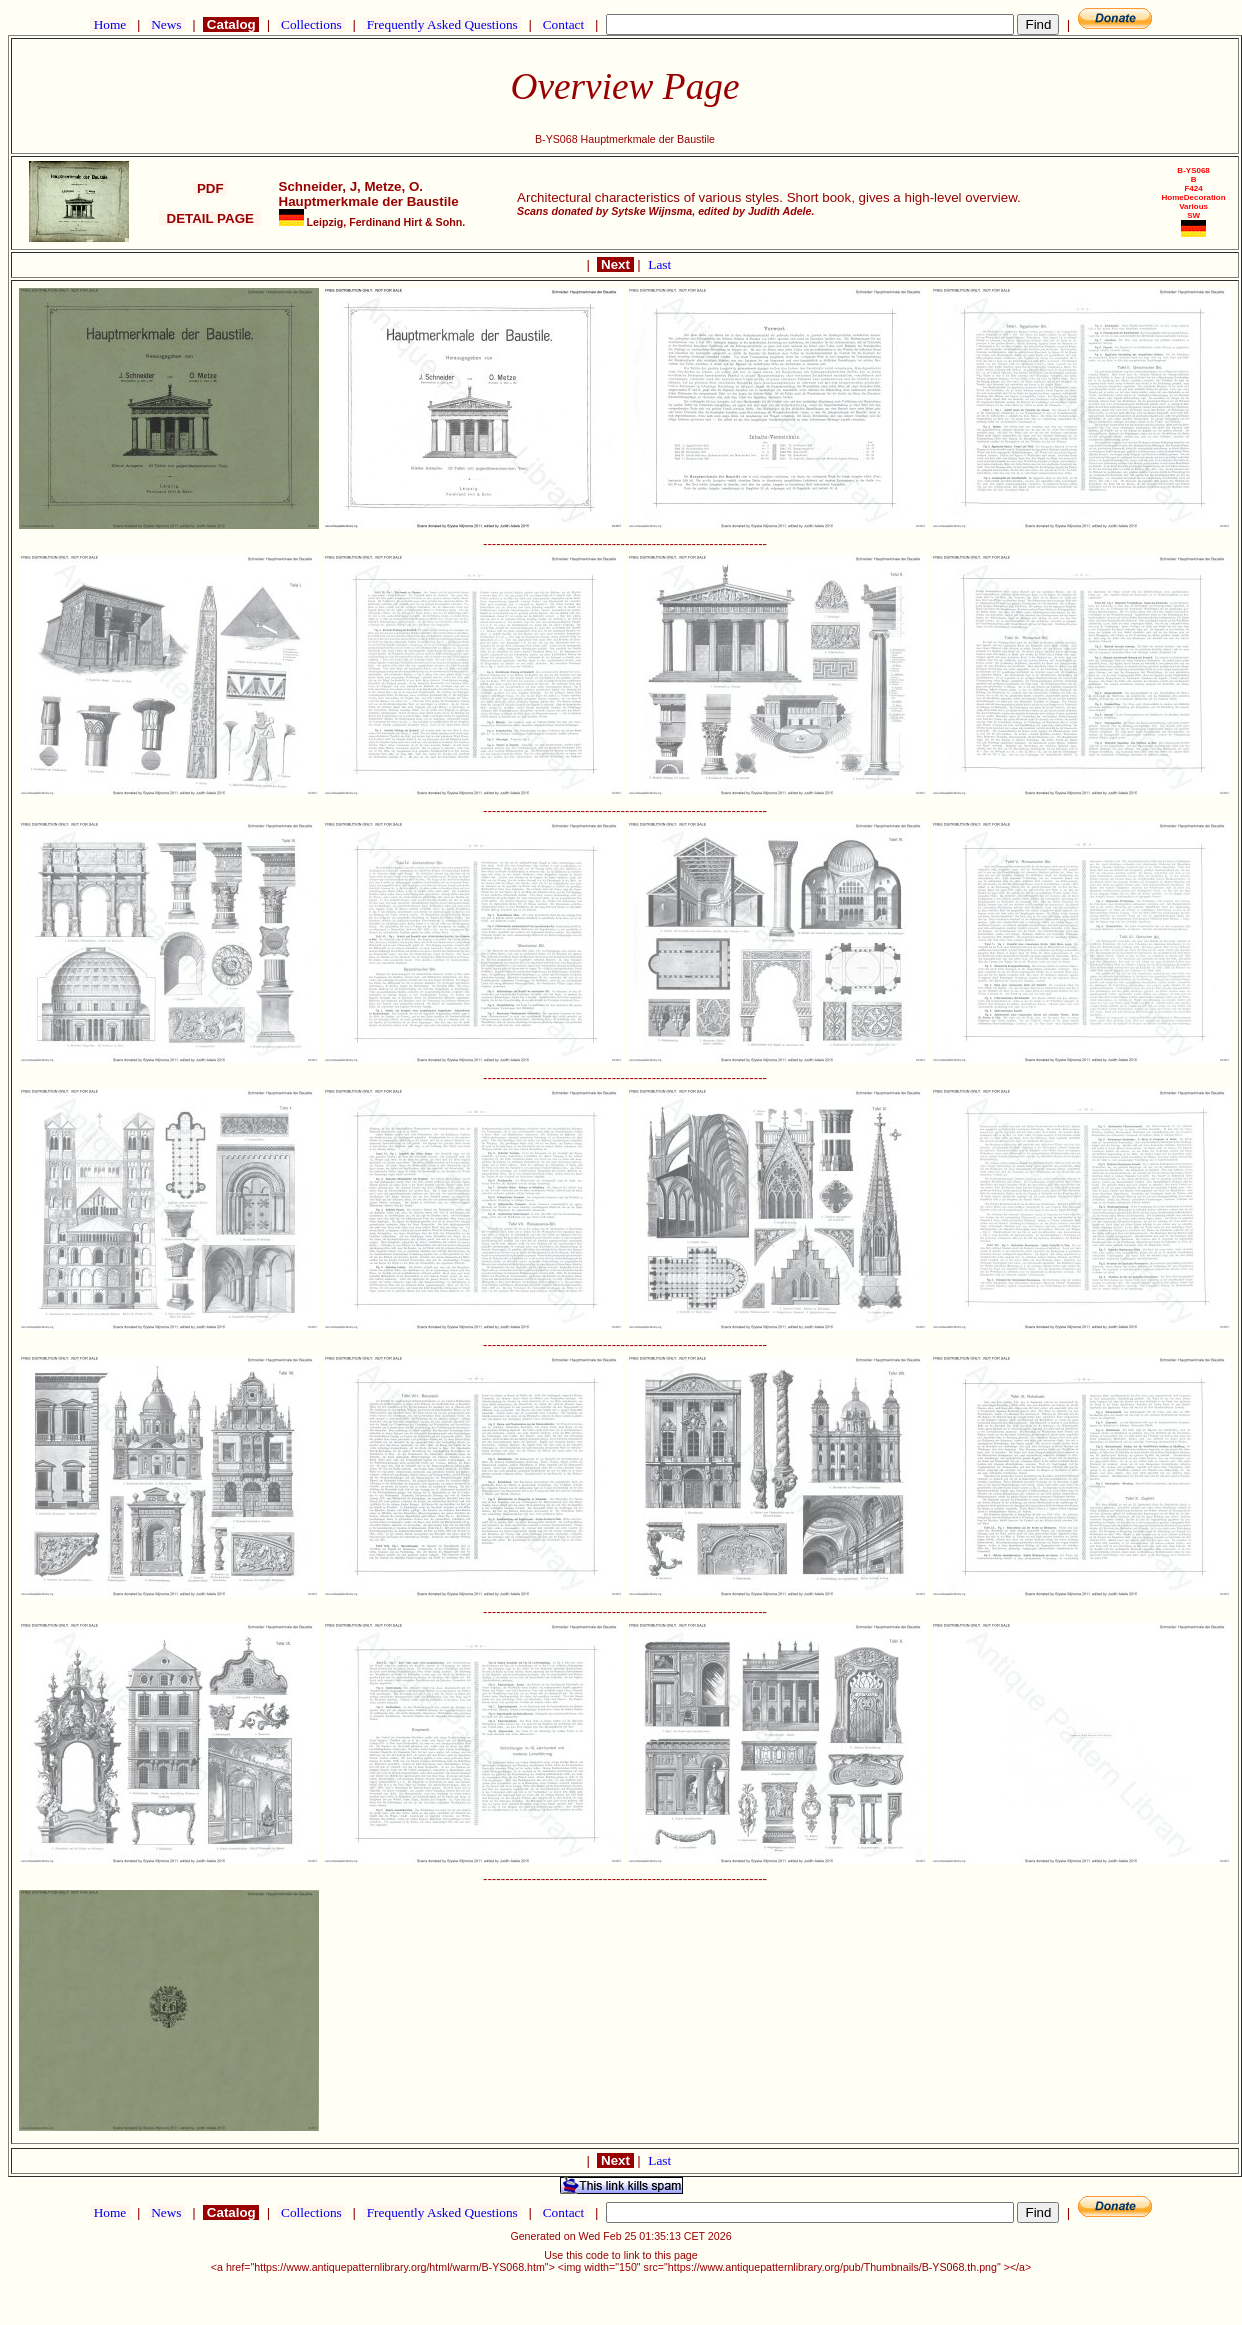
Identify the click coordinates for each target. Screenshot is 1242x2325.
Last (659, 264)
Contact (563, 24)
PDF (210, 188)
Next (615, 264)
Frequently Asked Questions (442, 24)
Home (109, 24)
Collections (311, 24)
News (166, 24)
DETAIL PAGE (210, 218)
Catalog (231, 24)
